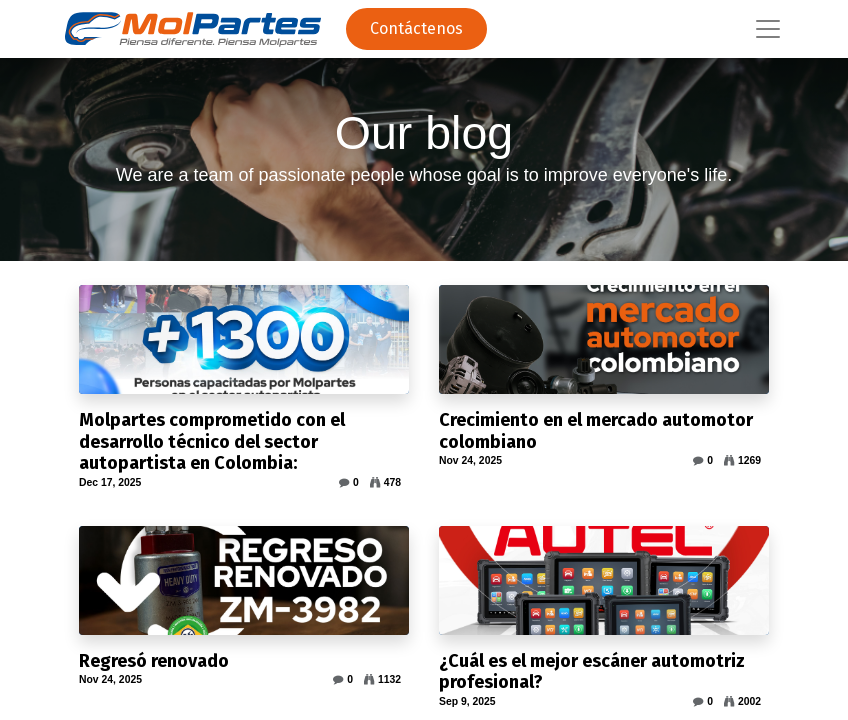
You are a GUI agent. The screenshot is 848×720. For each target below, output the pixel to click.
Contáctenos (416, 28)
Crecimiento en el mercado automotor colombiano (596, 431)
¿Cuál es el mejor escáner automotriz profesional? (592, 672)
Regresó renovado (154, 661)
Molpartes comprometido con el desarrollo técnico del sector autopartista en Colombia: (212, 442)
